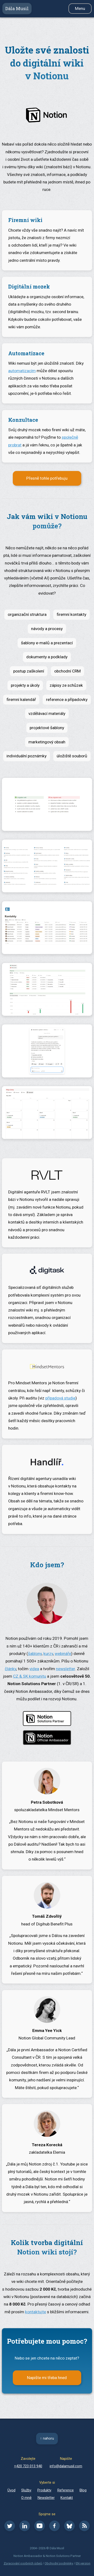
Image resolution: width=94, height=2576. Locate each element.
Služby (26, 2490)
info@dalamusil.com (66, 2466)
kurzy (48, 1653)
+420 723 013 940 (28, 2466)
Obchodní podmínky (59, 2563)
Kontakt (66, 2497)
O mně (26, 2497)
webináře (63, 1653)
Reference (65, 2490)
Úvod (11, 2490)
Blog (83, 2490)
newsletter (65, 1668)
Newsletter (46, 2497)
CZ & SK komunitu (29, 1676)
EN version (83, 2563)
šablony (35, 1653)
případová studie (60, 1398)
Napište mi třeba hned (47, 2377)
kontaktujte (35, 2311)
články (10, 1668)
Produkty (44, 2490)
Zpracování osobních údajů (23, 2563)
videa (34, 1668)
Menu (80, 8)
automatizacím (22, 370)
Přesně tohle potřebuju (46, 478)
